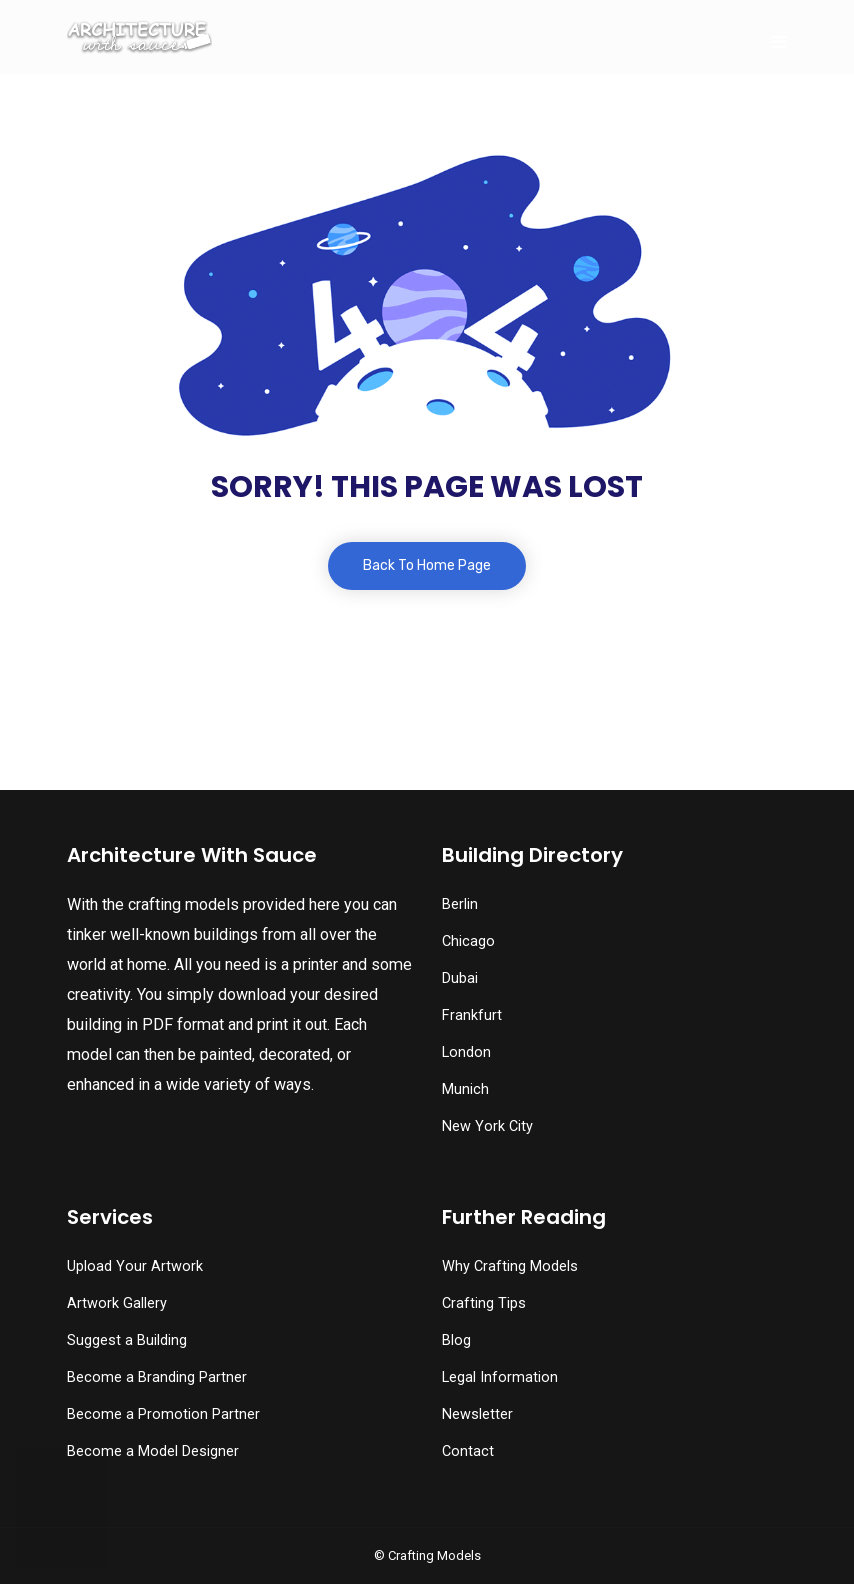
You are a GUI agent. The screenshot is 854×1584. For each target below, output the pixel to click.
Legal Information (500, 1377)
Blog (456, 1340)
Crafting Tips (484, 1303)
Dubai (460, 978)
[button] (61, 1529)
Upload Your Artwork (135, 1266)
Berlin (460, 904)
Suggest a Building (127, 1340)
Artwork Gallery (117, 1303)
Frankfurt (472, 1015)
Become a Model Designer (153, 1451)
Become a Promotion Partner (163, 1414)
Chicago (468, 941)
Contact (468, 1451)
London (466, 1052)
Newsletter (477, 1414)
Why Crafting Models (510, 1266)
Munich (465, 1089)
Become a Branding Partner (157, 1377)
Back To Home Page (427, 565)
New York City (487, 1126)
